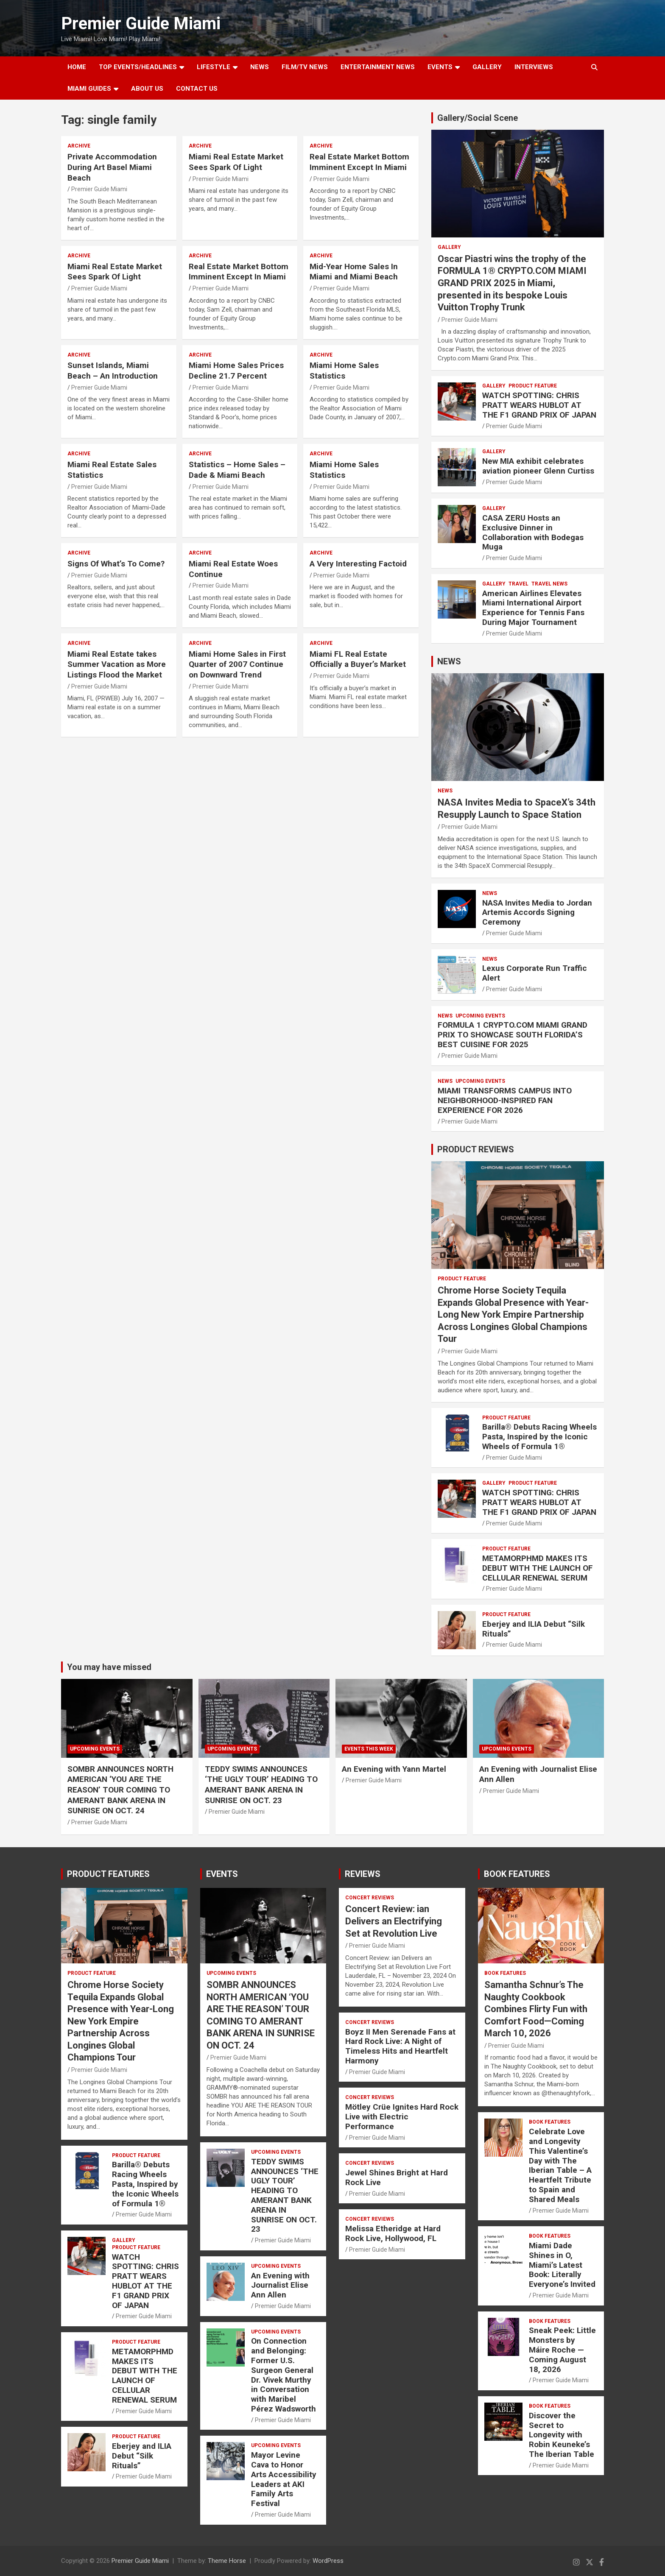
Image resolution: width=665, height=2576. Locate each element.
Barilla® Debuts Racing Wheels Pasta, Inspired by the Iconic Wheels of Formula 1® (539, 1436)
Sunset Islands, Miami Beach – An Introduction (112, 370)
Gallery (449, 247)
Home (76, 67)
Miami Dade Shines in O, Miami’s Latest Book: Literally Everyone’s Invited (562, 2265)
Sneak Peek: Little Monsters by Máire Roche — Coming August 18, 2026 (562, 2349)
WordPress (328, 2561)
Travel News (549, 584)
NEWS (259, 67)
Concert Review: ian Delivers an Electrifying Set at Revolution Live (393, 1921)
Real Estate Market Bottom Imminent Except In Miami (359, 162)
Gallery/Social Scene (477, 118)
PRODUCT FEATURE (533, 386)
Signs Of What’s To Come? (116, 564)
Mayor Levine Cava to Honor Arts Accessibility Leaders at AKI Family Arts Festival (283, 2479)
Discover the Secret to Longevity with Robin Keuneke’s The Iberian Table (561, 2435)
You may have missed (109, 1667)
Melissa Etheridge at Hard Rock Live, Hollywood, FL (393, 2233)
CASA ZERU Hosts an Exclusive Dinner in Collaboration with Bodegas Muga (533, 532)
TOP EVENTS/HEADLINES (138, 67)
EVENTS (440, 67)
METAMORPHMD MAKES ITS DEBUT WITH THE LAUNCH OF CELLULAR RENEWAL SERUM (537, 1568)
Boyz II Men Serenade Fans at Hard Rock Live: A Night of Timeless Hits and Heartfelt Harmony (400, 2046)
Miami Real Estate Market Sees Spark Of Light (236, 162)
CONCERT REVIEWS (369, 1898)
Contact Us (197, 88)
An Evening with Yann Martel (394, 1769)
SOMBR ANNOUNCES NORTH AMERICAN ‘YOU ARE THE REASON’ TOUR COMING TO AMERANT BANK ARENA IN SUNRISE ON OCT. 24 (120, 1790)
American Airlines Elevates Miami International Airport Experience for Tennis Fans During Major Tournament (533, 607)
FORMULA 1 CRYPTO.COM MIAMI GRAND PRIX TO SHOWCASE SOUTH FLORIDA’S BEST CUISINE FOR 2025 (512, 1034)
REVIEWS (362, 1874)
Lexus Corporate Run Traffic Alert (534, 973)
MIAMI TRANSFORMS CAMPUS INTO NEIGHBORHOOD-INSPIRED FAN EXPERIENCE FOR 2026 (505, 1100)
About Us (147, 88)
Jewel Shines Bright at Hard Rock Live (396, 2177)
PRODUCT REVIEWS (475, 1149)
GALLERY (487, 67)
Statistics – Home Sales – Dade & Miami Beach (237, 470)
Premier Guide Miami (141, 23)
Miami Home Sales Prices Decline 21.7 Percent (236, 370)
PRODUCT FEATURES (108, 1874)
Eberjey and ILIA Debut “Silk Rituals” (533, 1629)
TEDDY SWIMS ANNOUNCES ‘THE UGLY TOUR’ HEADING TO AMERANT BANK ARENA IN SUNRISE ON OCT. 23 (261, 1784)
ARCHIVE (78, 146)
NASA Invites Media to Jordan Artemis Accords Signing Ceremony (537, 912)
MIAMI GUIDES (89, 88)
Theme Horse (227, 2561)
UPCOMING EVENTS (480, 1016)
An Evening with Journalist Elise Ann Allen (280, 2285)
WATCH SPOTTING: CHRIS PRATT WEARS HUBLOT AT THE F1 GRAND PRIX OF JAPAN (539, 405)
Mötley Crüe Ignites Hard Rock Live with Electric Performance (401, 2116)
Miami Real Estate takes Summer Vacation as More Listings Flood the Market (116, 664)
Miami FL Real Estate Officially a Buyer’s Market (358, 659)
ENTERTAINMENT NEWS (378, 67)
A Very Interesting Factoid (358, 564)
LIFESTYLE (213, 67)
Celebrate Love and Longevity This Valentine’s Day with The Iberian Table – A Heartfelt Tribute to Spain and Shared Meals (560, 2165)
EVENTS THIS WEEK (368, 1749)
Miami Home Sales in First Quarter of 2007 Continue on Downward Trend (237, 664)
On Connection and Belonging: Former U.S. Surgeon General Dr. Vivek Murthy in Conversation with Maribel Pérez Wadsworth (283, 2375)
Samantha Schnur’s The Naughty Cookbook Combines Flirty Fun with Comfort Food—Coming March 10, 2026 (535, 2008)
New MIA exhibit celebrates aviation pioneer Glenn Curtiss (538, 466)
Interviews (533, 67)
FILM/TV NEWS (305, 67)
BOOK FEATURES (517, 1874)
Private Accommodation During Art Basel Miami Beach (112, 167)
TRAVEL (518, 584)
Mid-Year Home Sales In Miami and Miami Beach (354, 272)
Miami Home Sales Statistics (344, 370)
